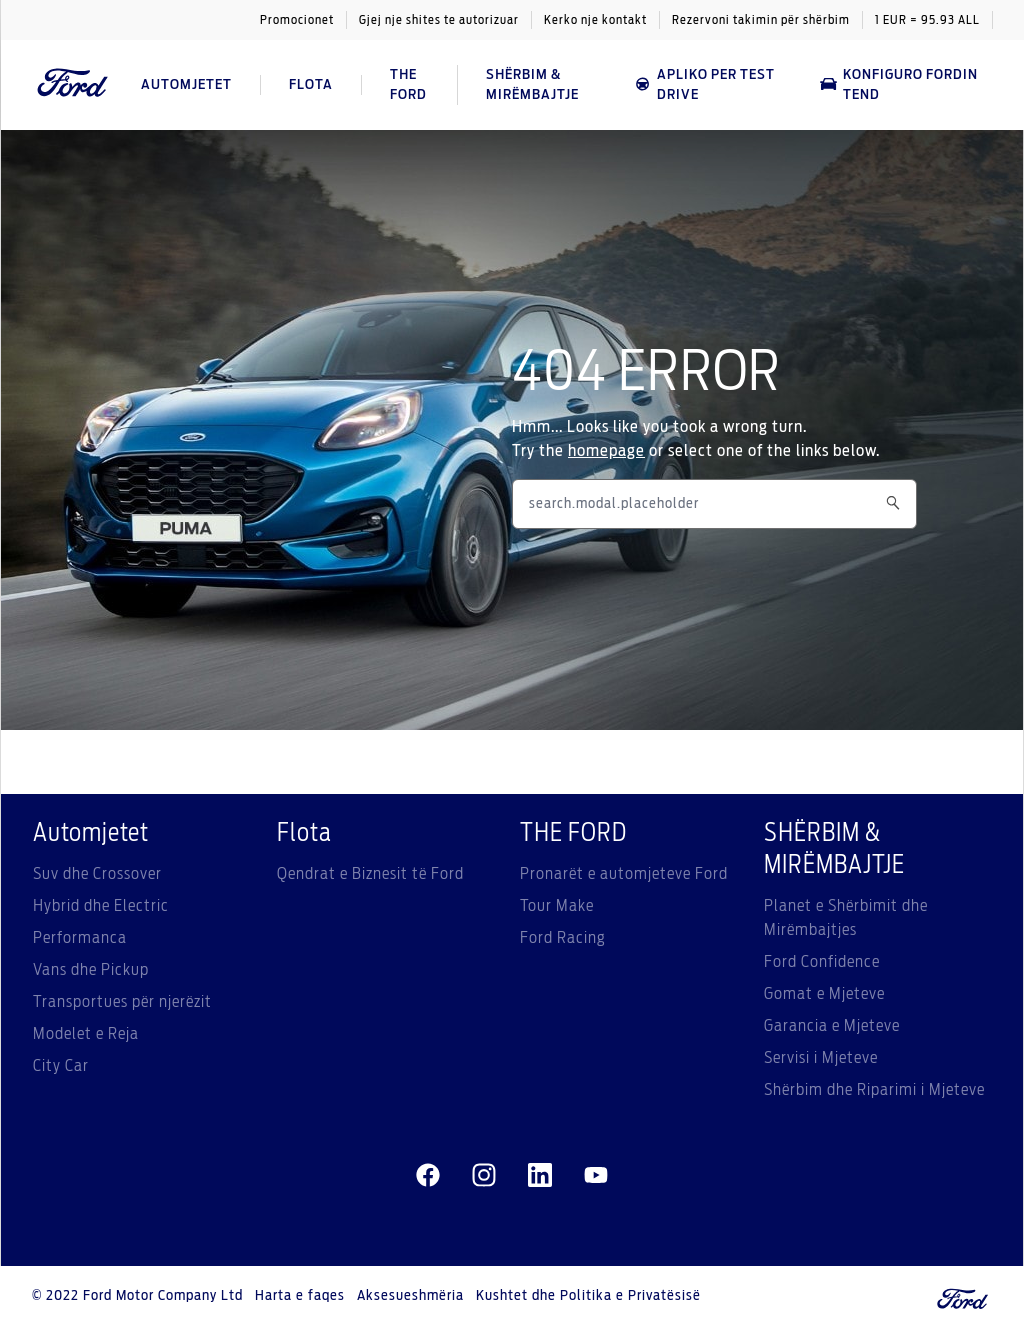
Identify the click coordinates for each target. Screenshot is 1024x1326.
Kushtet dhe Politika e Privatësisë (588, 1296)
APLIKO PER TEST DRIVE (704, 85)
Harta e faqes (300, 1296)
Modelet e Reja (86, 1034)
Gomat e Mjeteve (824, 994)
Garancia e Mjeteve (832, 1026)
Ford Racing (563, 938)
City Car (61, 1066)
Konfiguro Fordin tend (899, 85)
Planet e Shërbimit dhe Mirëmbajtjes (846, 918)
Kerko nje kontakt (595, 20)
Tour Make (557, 906)
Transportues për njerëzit (122, 1002)
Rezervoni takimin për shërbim (761, 20)
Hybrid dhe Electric (101, 906)
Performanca (80, 938)
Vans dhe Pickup (91, 970)
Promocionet (297, 20)
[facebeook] (428, 1176)
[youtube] (596, 1176)
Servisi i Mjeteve (821, 1058)
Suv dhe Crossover (97, 874)
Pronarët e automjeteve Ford (624, 874)
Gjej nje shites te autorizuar (439, 20)
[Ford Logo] (73, 84)
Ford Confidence (822, 962)
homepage (606, 451)
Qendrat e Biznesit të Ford (370, 874)
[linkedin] (540, 1176)
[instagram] (484, 1176)
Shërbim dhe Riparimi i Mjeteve (874, 1090)
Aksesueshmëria (410, 1296)
